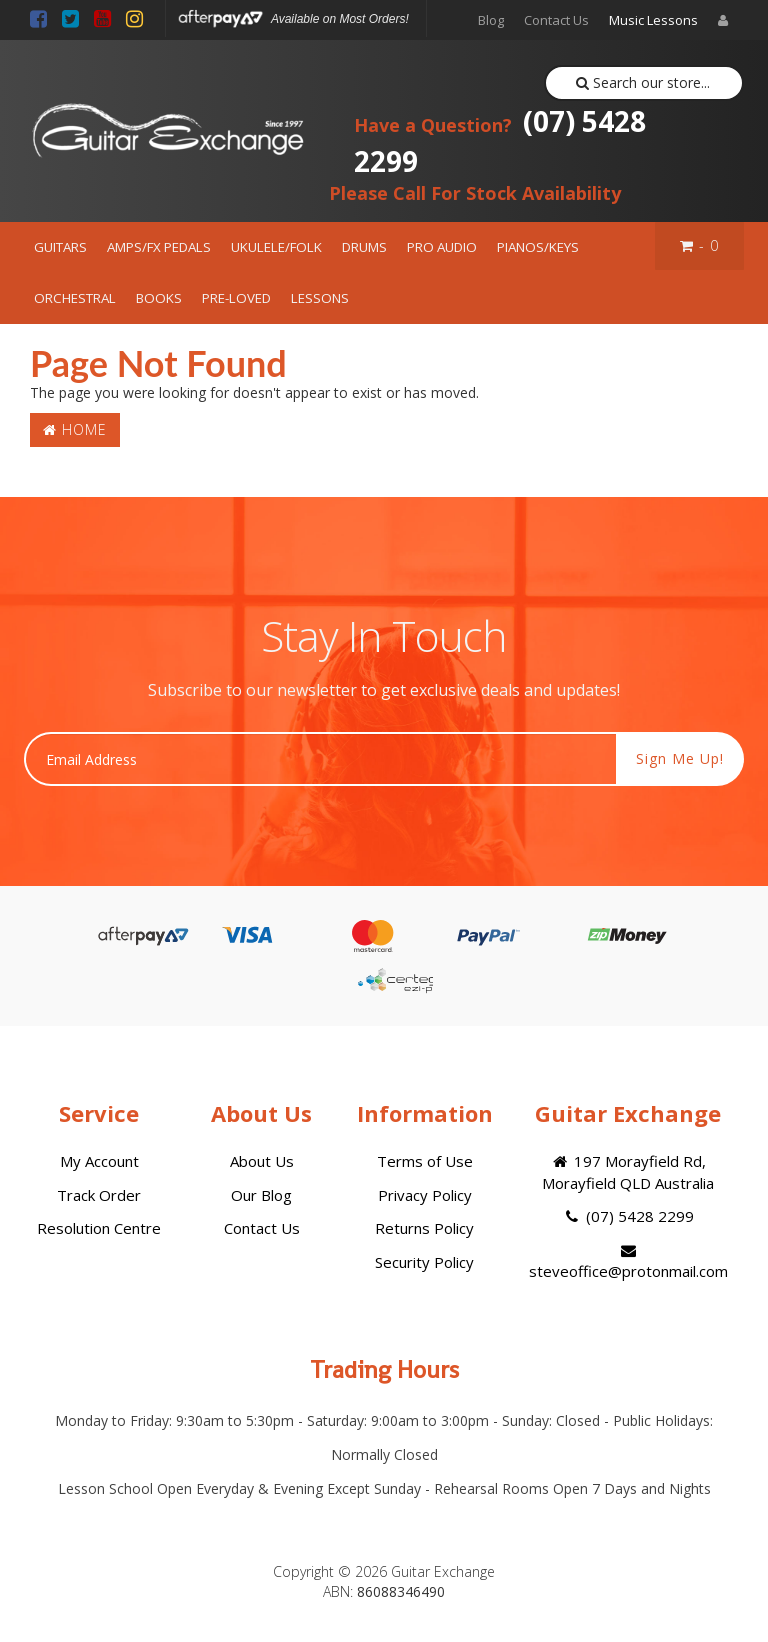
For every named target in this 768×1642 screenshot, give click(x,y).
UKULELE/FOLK (276, 247)
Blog (491, 20)
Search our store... (643, 82)
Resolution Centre (99, 1228)
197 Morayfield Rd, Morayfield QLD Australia (628, 1171)
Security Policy (424, 1262)
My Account (99, 1161)
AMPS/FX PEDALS (159, 247)
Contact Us (556, 20)
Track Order (99, 1195)
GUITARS (60, 247)
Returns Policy (424, 1228)
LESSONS (320, 298)
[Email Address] (320, 759)
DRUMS (364, 247)
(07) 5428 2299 (500, 141)
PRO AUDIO (442, 247)
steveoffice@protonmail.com (628, 1262)
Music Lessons (653, 20)
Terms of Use (425, 1161)
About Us (262, 1161)
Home (75, 429)
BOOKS (159, 298)
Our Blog (261, 1195)
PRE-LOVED (236, 298)
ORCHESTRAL (75, 298)
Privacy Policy (425, 1195)
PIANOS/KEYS (538, 247)
